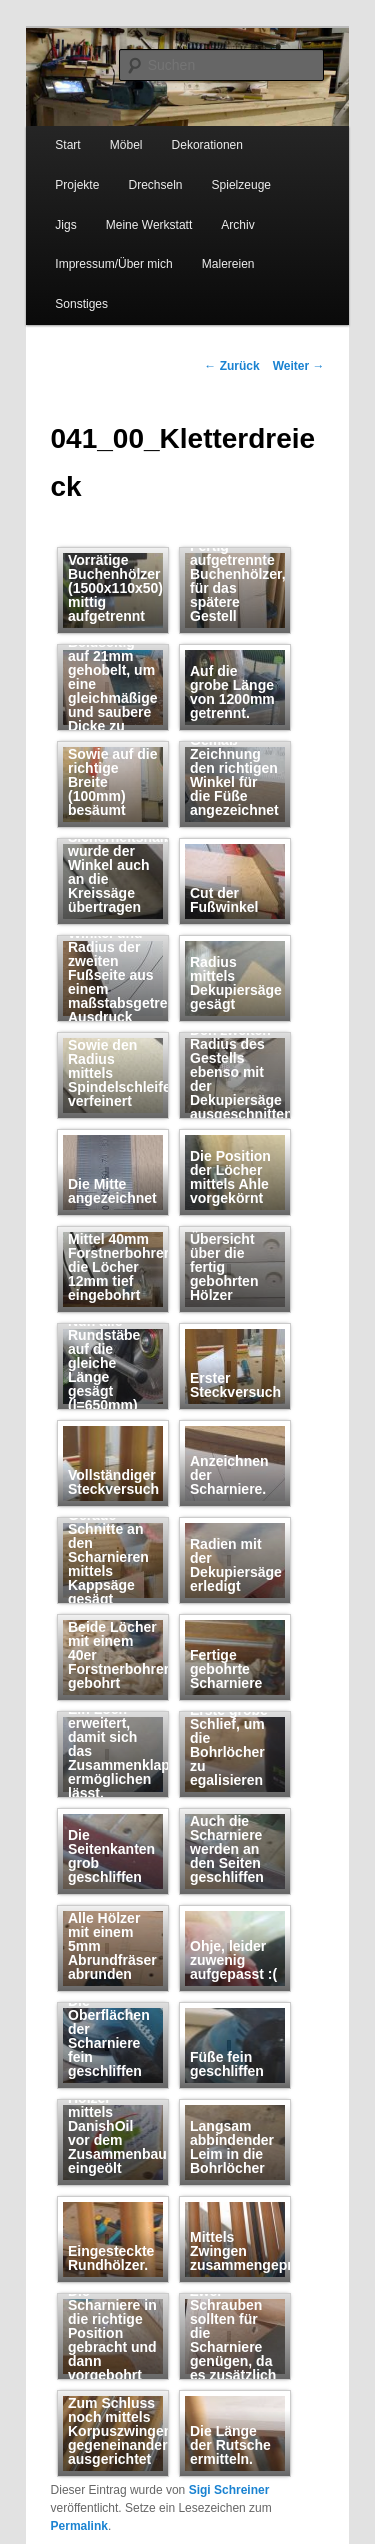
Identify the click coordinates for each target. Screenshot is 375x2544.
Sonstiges (81, 304)
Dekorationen (207, 145)
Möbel (126, 145)
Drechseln (155, 185)
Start (67, 145)
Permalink (79, 2526)
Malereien (228, 264)
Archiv (237, 225)
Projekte (77, 185)
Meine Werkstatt (149, 225)
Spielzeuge (241, 185)
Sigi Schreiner (229, 2490)
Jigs (65, 225)
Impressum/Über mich (113, 264)
